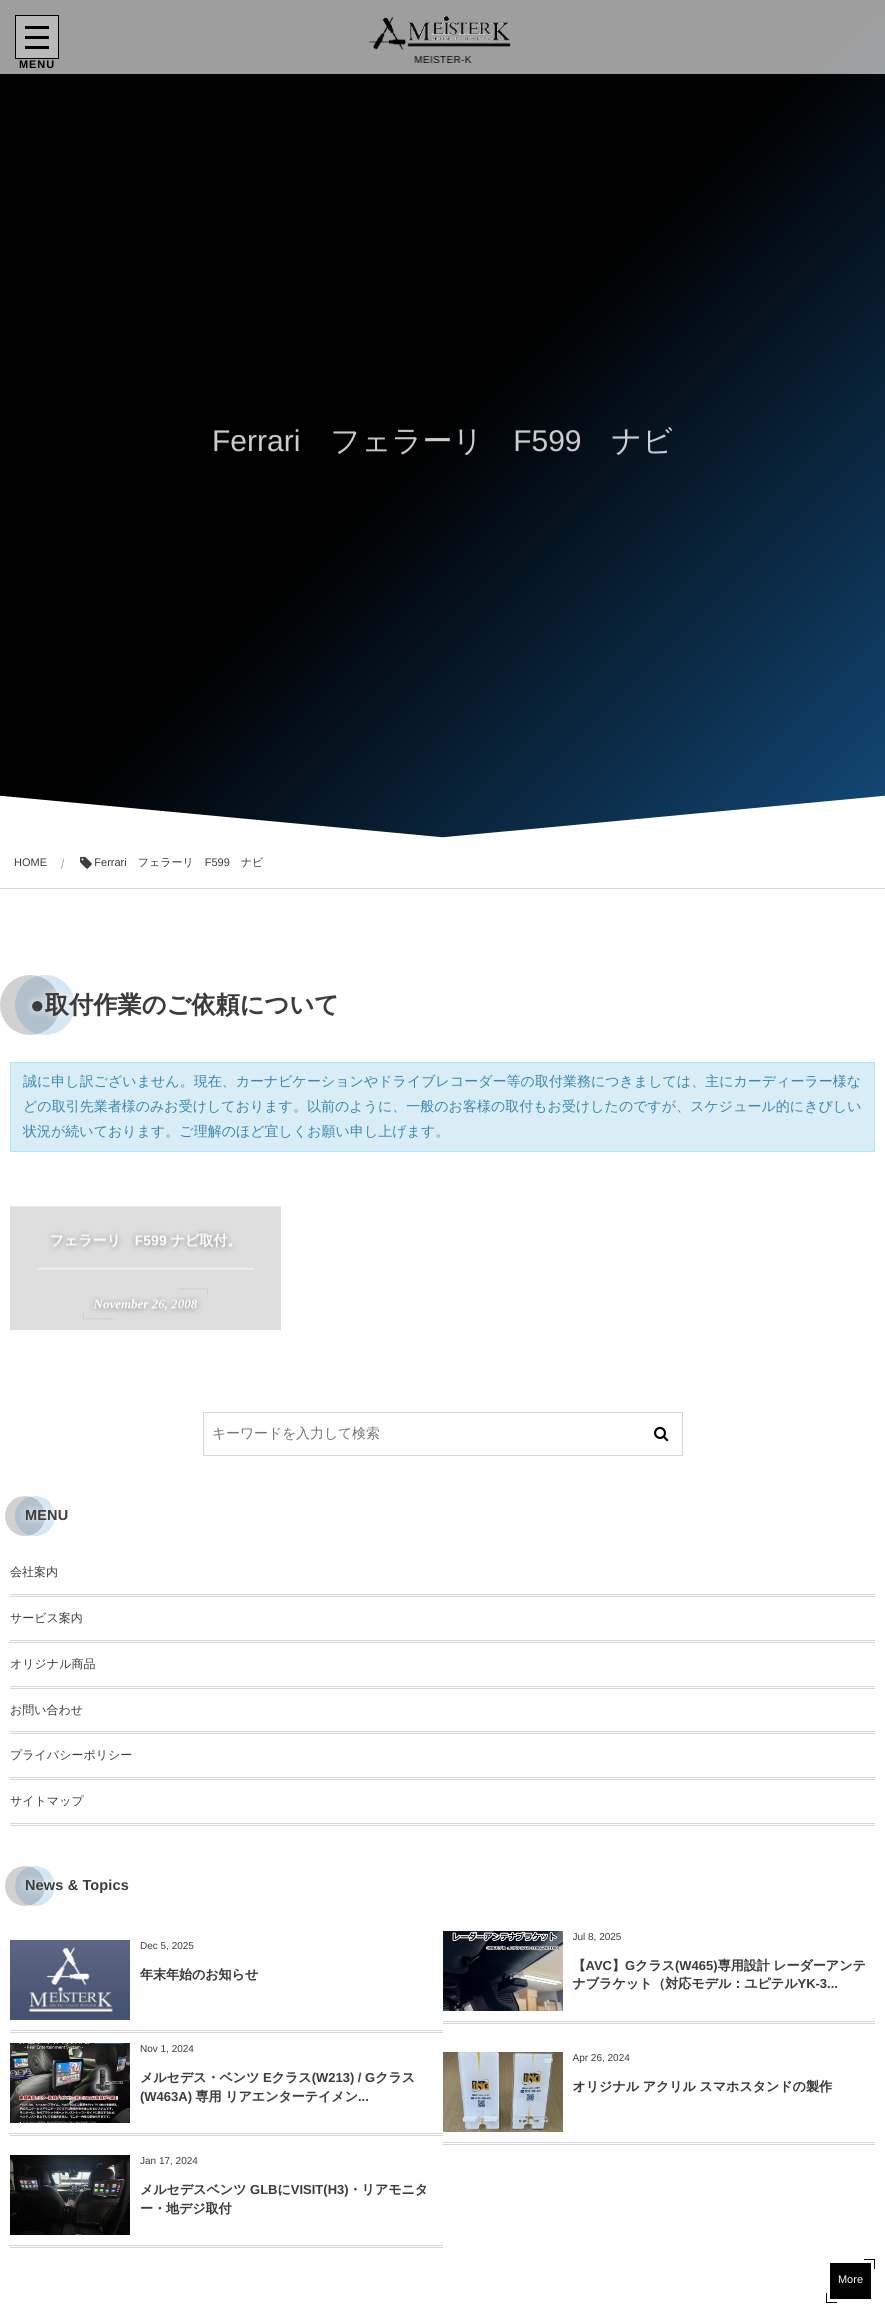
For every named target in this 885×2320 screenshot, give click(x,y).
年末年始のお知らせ (199, 1974)
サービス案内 (46, 1618)
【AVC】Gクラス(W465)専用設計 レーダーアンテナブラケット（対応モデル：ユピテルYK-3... (719, 1974)
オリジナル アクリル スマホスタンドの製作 (702, 2086)
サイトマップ (47, 1801)
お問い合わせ (46, 1710)
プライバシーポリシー (71, 1755)
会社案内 (34, 1572)
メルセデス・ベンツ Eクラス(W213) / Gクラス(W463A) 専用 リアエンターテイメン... (277, 2086)
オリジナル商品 (52, 1664)
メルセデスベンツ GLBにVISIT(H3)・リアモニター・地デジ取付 (284, 2198)
